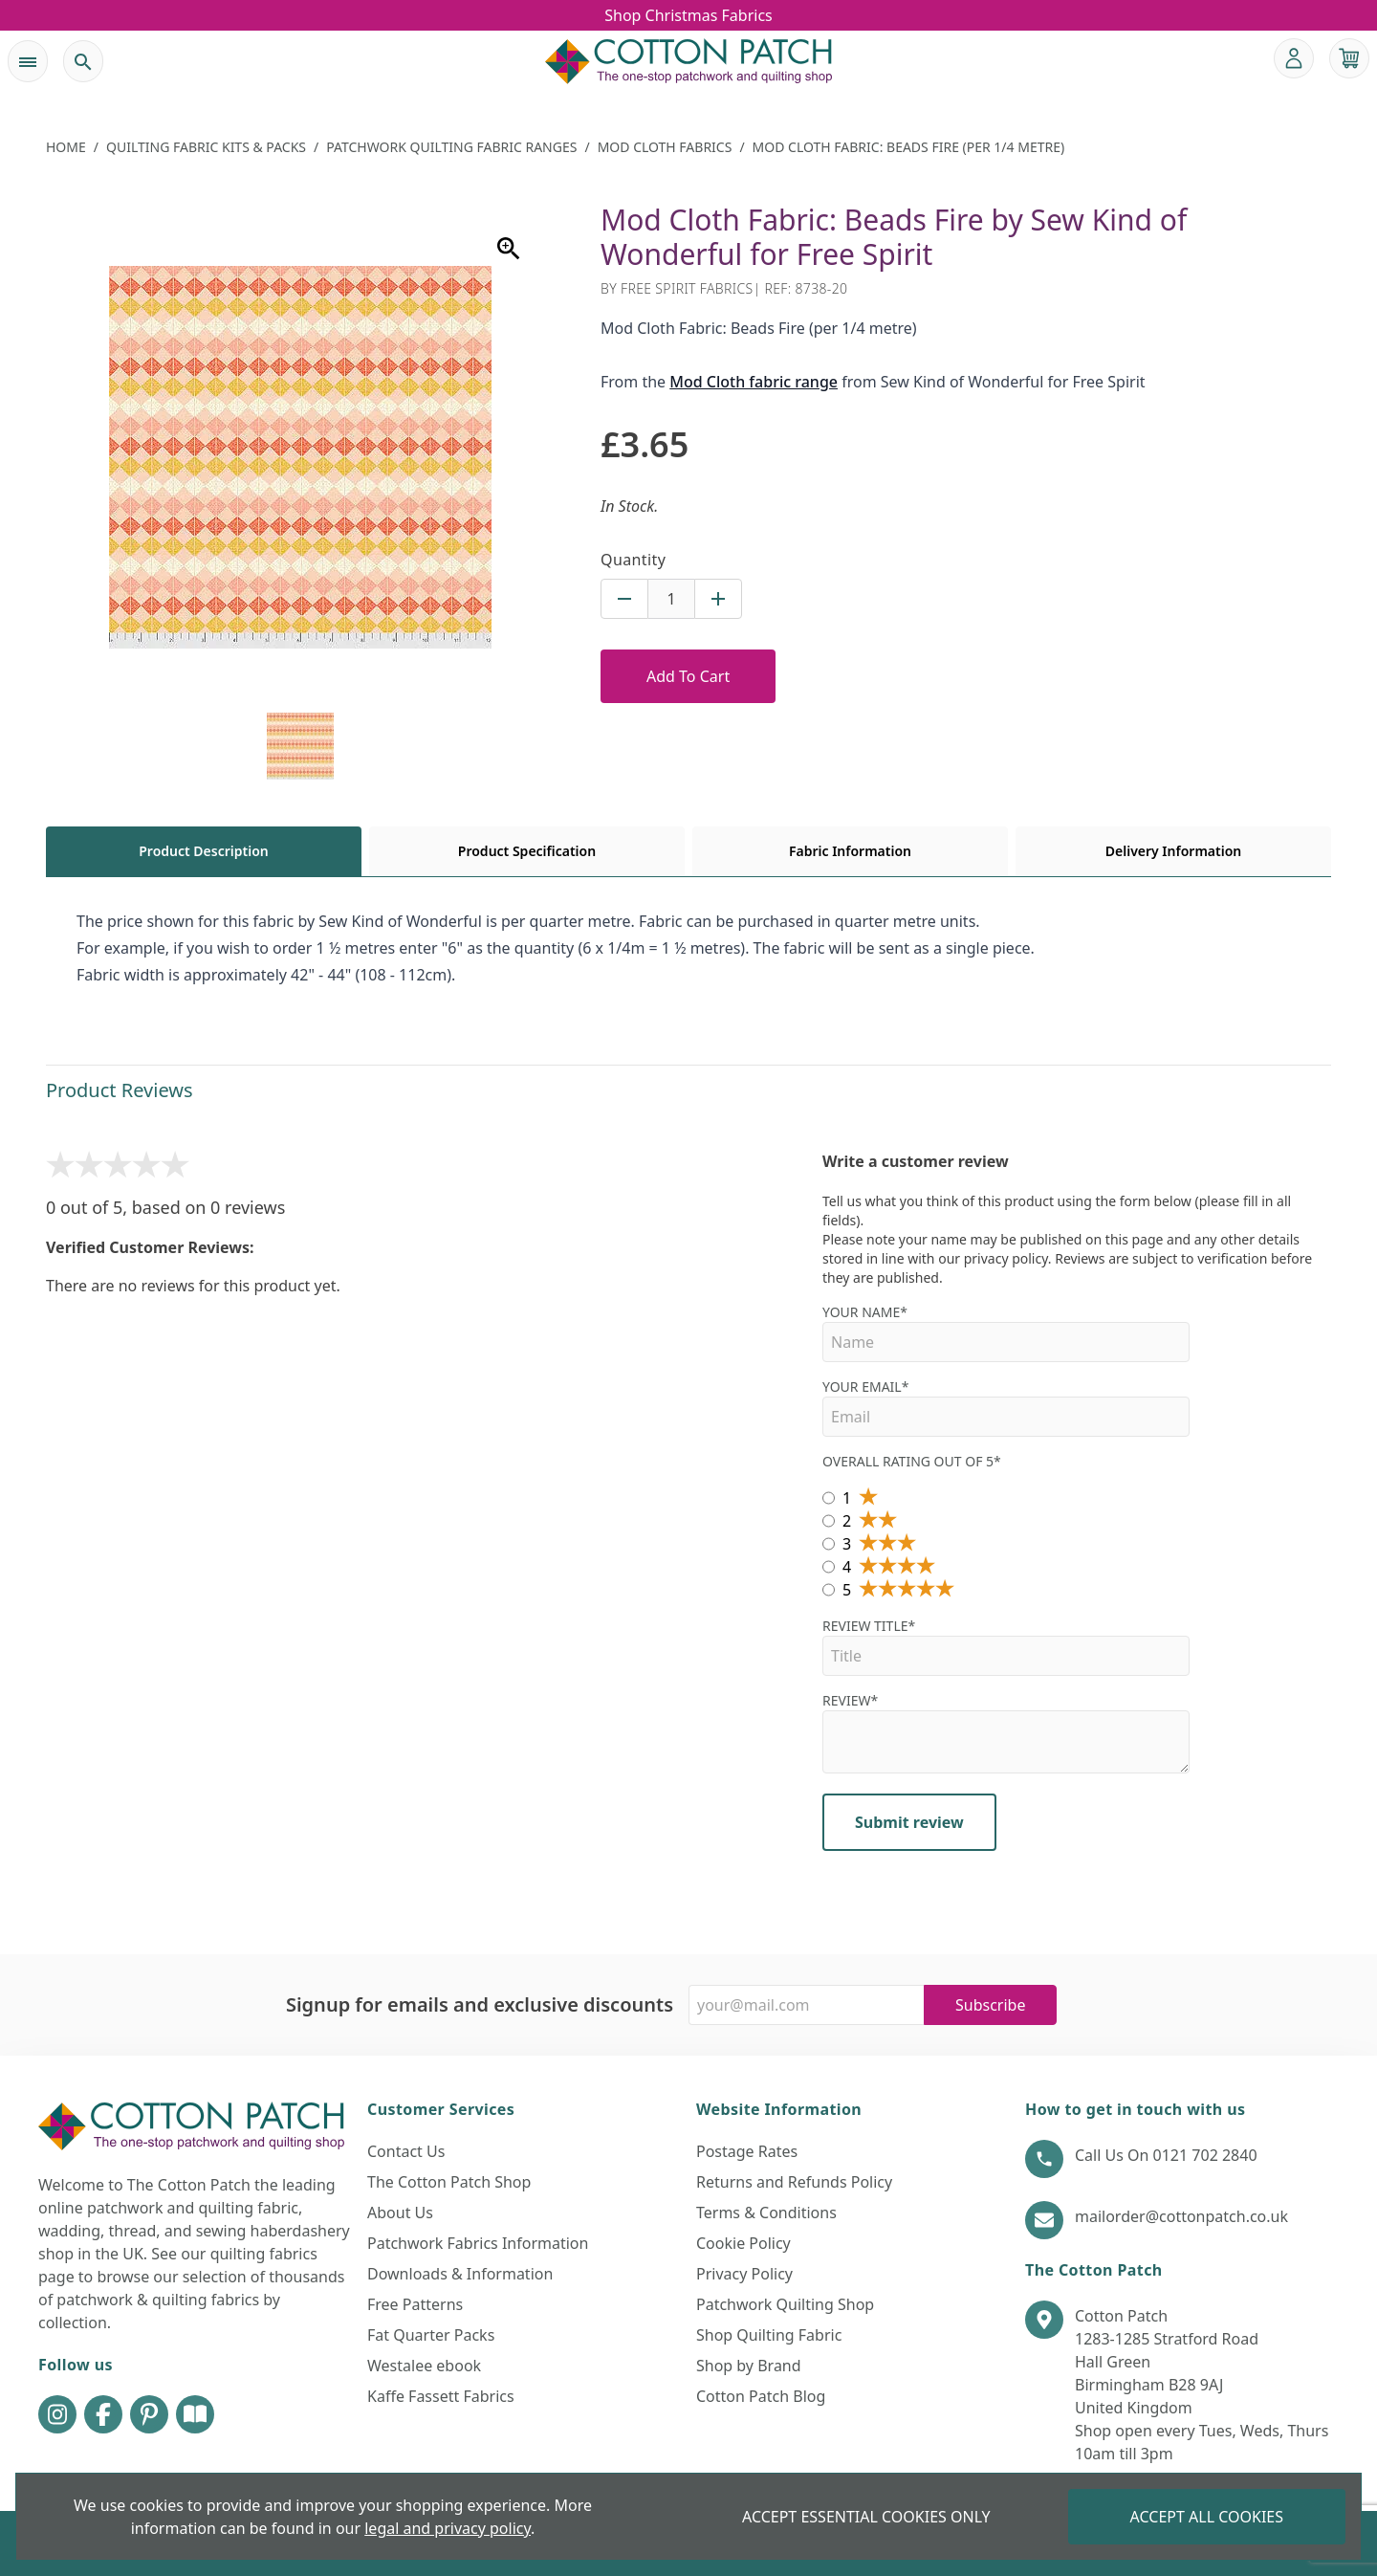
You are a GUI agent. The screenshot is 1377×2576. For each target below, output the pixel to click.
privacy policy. (1008, 1258)
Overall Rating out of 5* (911, 1461)
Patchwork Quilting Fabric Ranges (451, 147)
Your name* (1006, 1332)
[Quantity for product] (671, 599)
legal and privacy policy (447, 2528)
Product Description (203, 851)
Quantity (633, 559)
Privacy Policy (744, 2273)
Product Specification (527, 851)
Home (66, 147)
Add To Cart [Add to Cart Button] (688, 676)
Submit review (909, 1822)
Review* (1006, 1732)
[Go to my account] (1294, 58)
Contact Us (406, 2151)
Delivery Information (1173, 851)
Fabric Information (850, 851)
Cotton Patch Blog (760, 2396)
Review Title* (1006, 1646)
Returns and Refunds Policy (794, 2181)
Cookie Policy (743, 2243)
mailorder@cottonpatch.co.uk (1181, 2216)
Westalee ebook (424, 2365)
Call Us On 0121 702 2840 (1166, 2155)
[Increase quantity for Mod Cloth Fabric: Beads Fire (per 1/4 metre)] (718, 599)
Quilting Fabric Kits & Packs (206, 147)
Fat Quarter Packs (430, 2334)
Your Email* (1006, 1407)
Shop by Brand (748, 2365)
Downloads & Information (460, 2273)
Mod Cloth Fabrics (665, 147)
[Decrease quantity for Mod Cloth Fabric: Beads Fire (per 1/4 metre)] (624, 599)
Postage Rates (747, 2151)
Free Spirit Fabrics (687, 288)
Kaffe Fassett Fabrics (440, 2396)
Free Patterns (415, 2304)
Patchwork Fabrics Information (477, 2243)
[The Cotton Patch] (688, 61)
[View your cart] (1349, 58)
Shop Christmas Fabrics (688, 15)
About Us (400, 2212)
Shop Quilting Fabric (769, 2334)
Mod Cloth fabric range (753, 381)
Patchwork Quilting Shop (785, 2304)
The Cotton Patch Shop (449, 2181)
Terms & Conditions (766, 2212)
